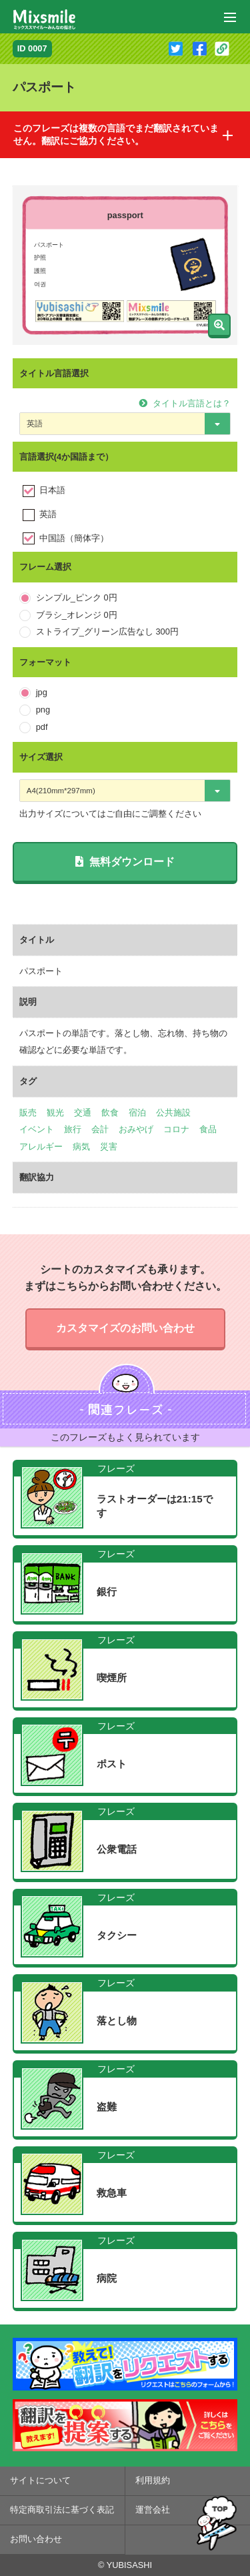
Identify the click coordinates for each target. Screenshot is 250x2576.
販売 (28, 1113)
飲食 (110, 1113)
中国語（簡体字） (74, 538)
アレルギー (41, 1147)
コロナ (176, 1129)
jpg (41, 692)
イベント (36, 1129)
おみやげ (136, 1129)
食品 (208, 1129)
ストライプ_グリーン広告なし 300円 (107, 631)
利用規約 (152, 2480)
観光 (55, 1113)
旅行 (72, 1129)
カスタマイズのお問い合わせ (125, 1328)
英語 (48, 514)
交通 (82, 1113)
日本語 (52, 490)
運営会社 (152, 2510)
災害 (108, 1147)
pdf (42, 727)
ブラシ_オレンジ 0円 (76, 615)
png (43, 710)
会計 (100, 1129)
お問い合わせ (36, 2539)
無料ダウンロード (125, 861)
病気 (81, 1147)
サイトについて (40, 2480)
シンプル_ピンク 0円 (76, 597)
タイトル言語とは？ (185, 403)
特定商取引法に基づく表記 (62, 2510)
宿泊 (137, 1113)
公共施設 (173, 1113)
